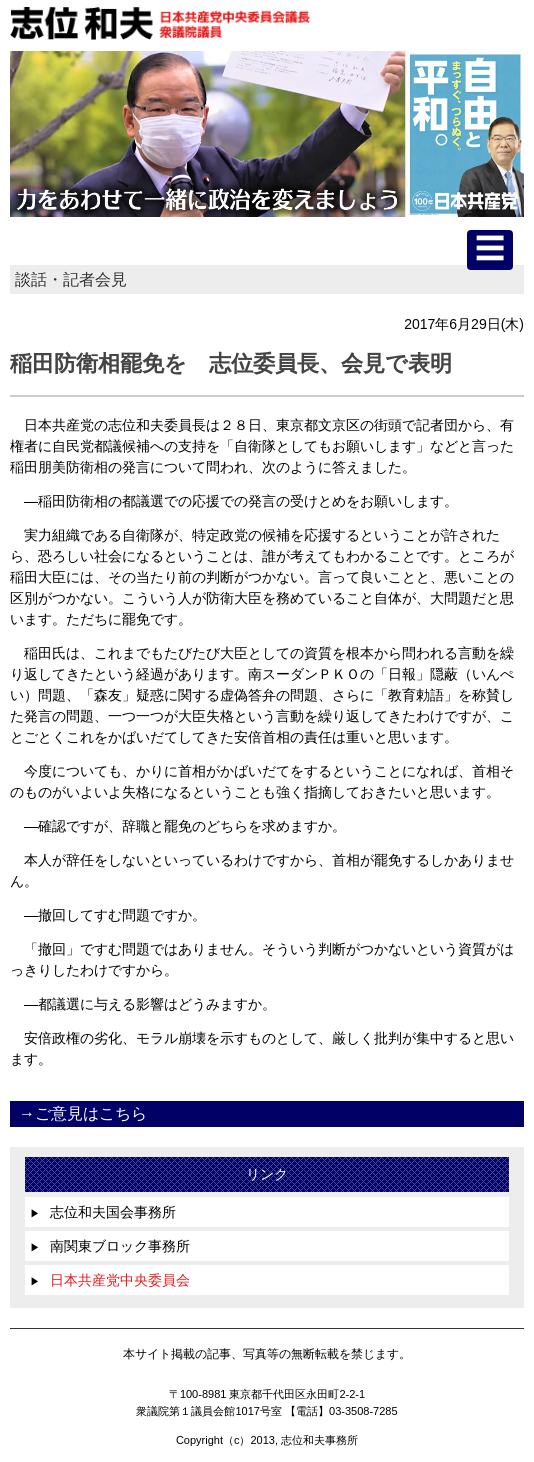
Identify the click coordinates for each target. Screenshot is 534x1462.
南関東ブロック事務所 (110, 1246)
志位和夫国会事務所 (103, 1212)
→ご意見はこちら (83, 1113)
